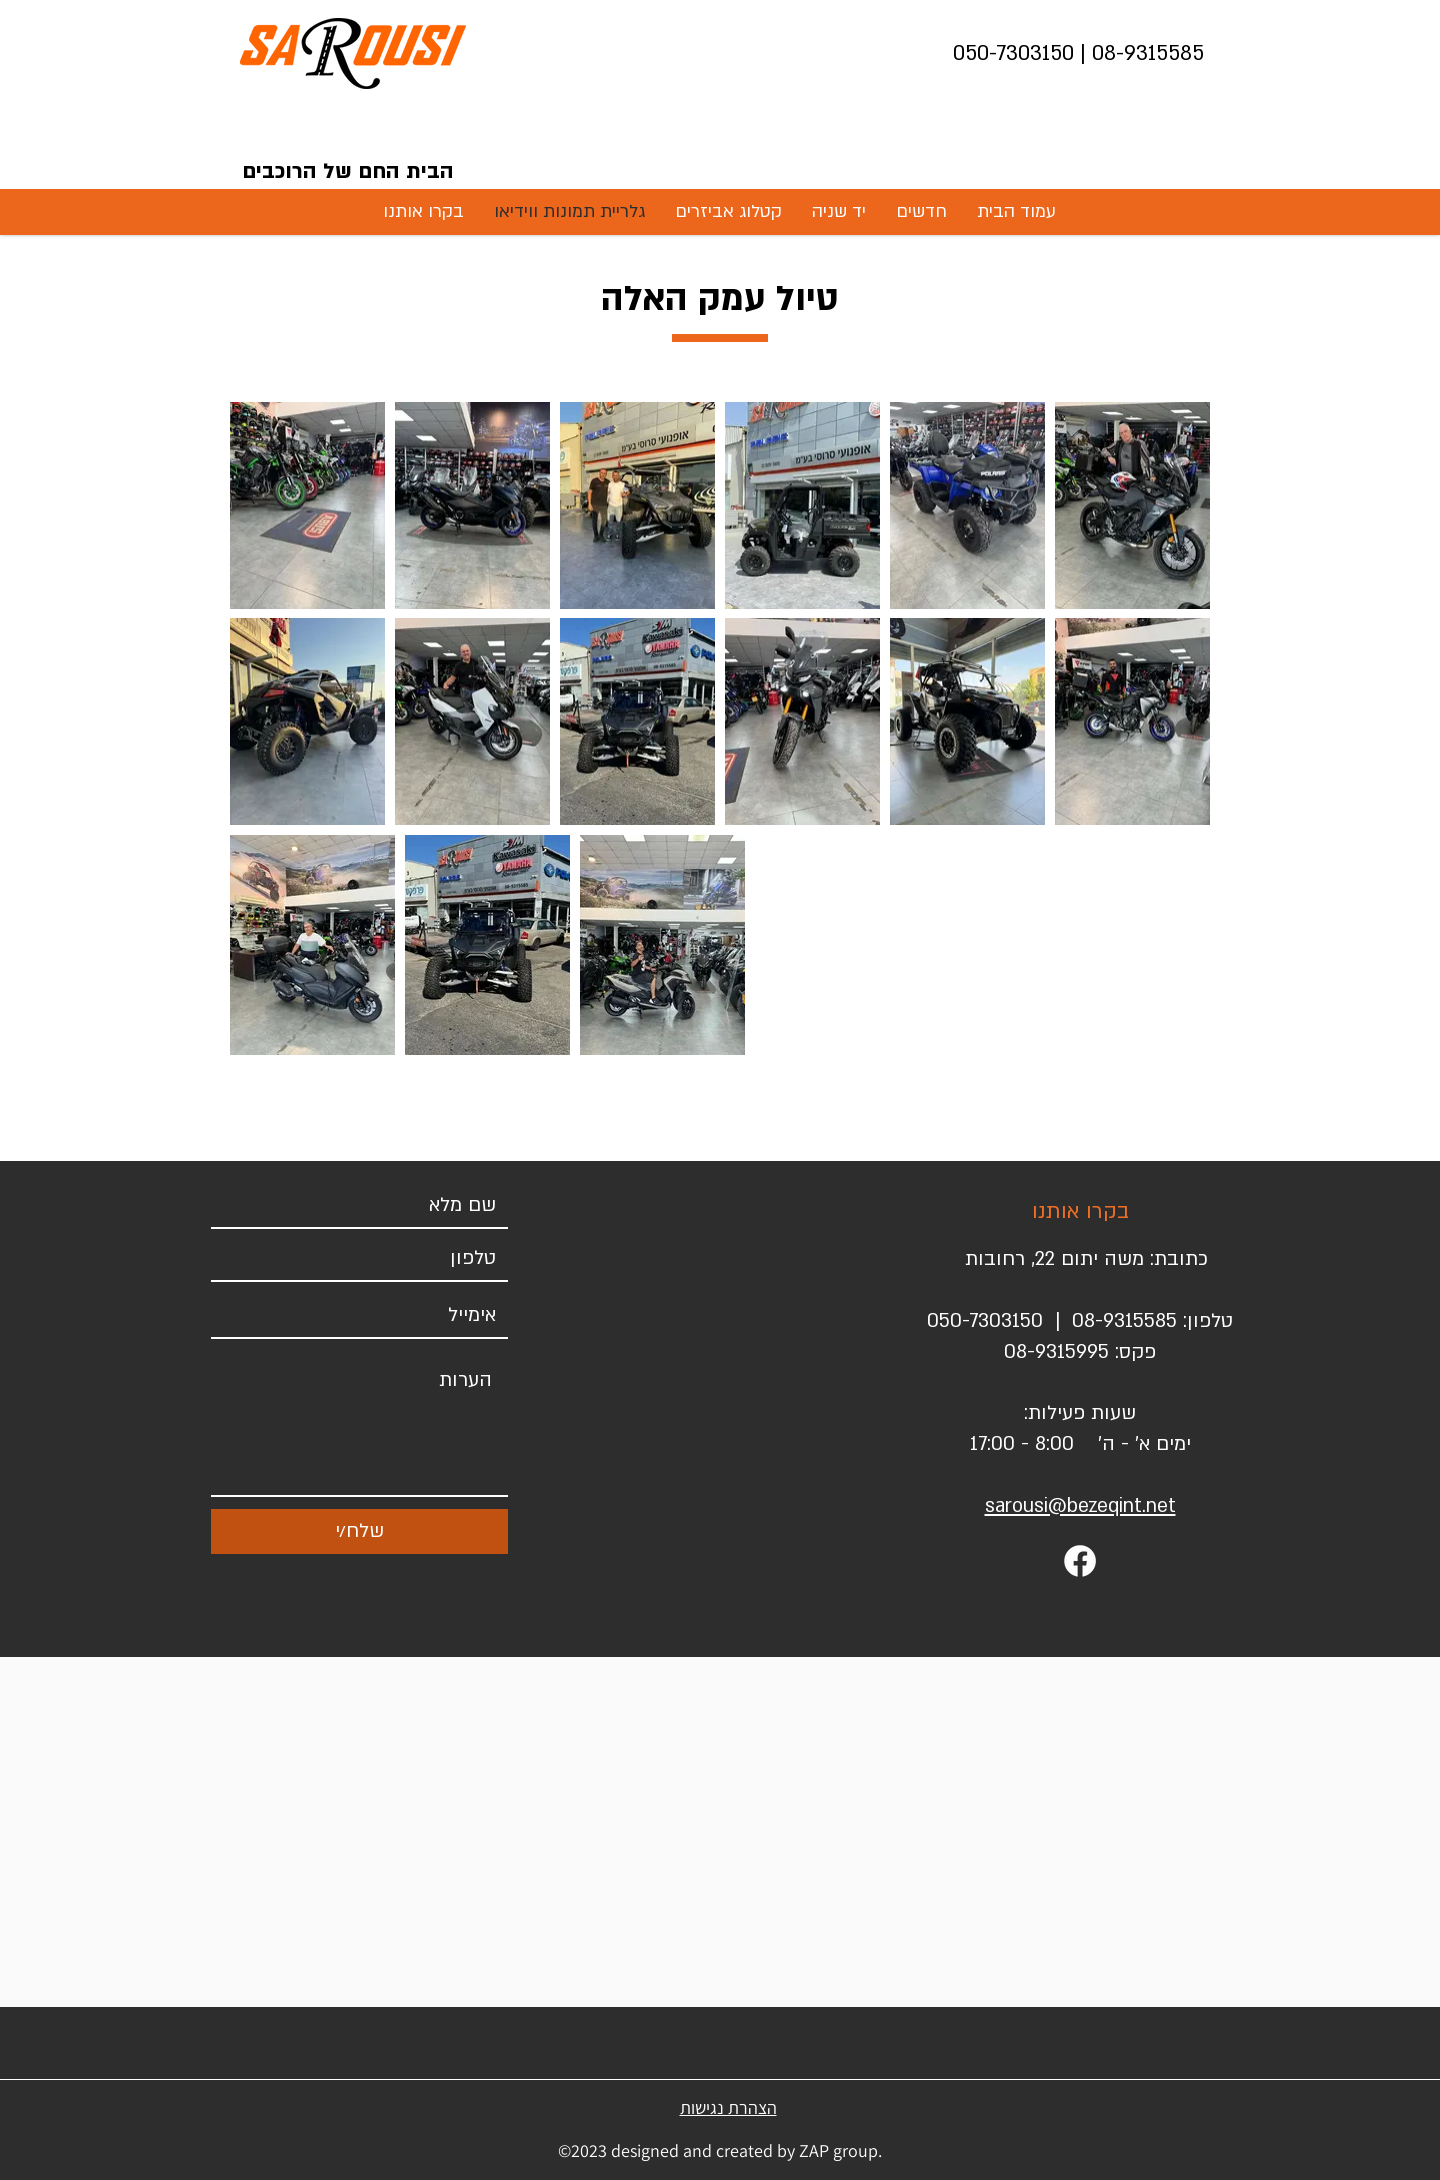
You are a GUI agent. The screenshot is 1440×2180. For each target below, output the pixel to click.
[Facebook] (1080, 1561)
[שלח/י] (359, 1531)
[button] (921, 211)
